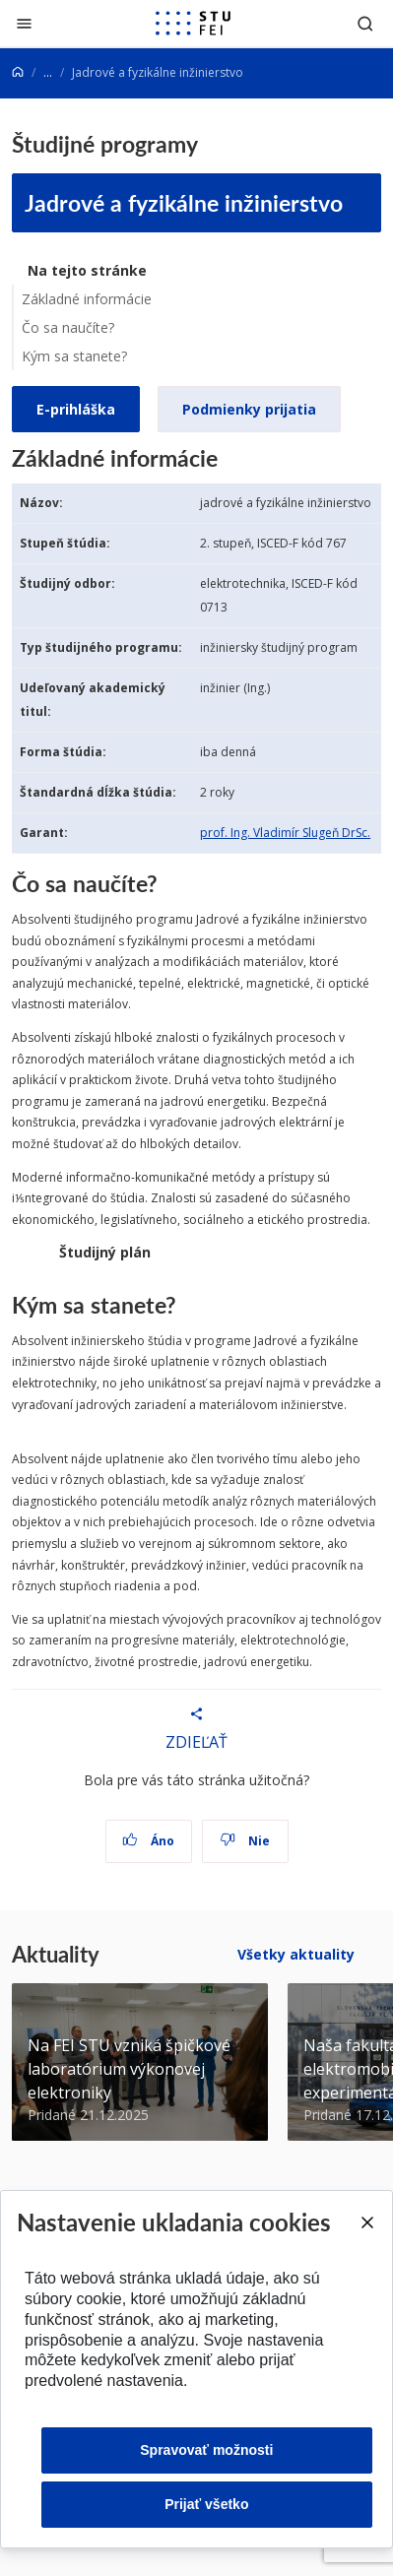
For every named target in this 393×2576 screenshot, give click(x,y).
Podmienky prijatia (249, 409)
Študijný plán (105, 1252)
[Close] (366, 2222)
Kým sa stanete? (74, 356)
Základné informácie (87, 299)
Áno (148, 1841)
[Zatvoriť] (24, 23)
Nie (245, 1841)
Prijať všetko (206, 2504)
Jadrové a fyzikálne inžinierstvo (184, 202)
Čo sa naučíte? (68, 327)
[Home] (18, 72)
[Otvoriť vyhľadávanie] (365, 23)
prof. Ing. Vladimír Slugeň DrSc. (285, 832)
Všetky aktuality (296, 1954)
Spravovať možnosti (206, 2450)
